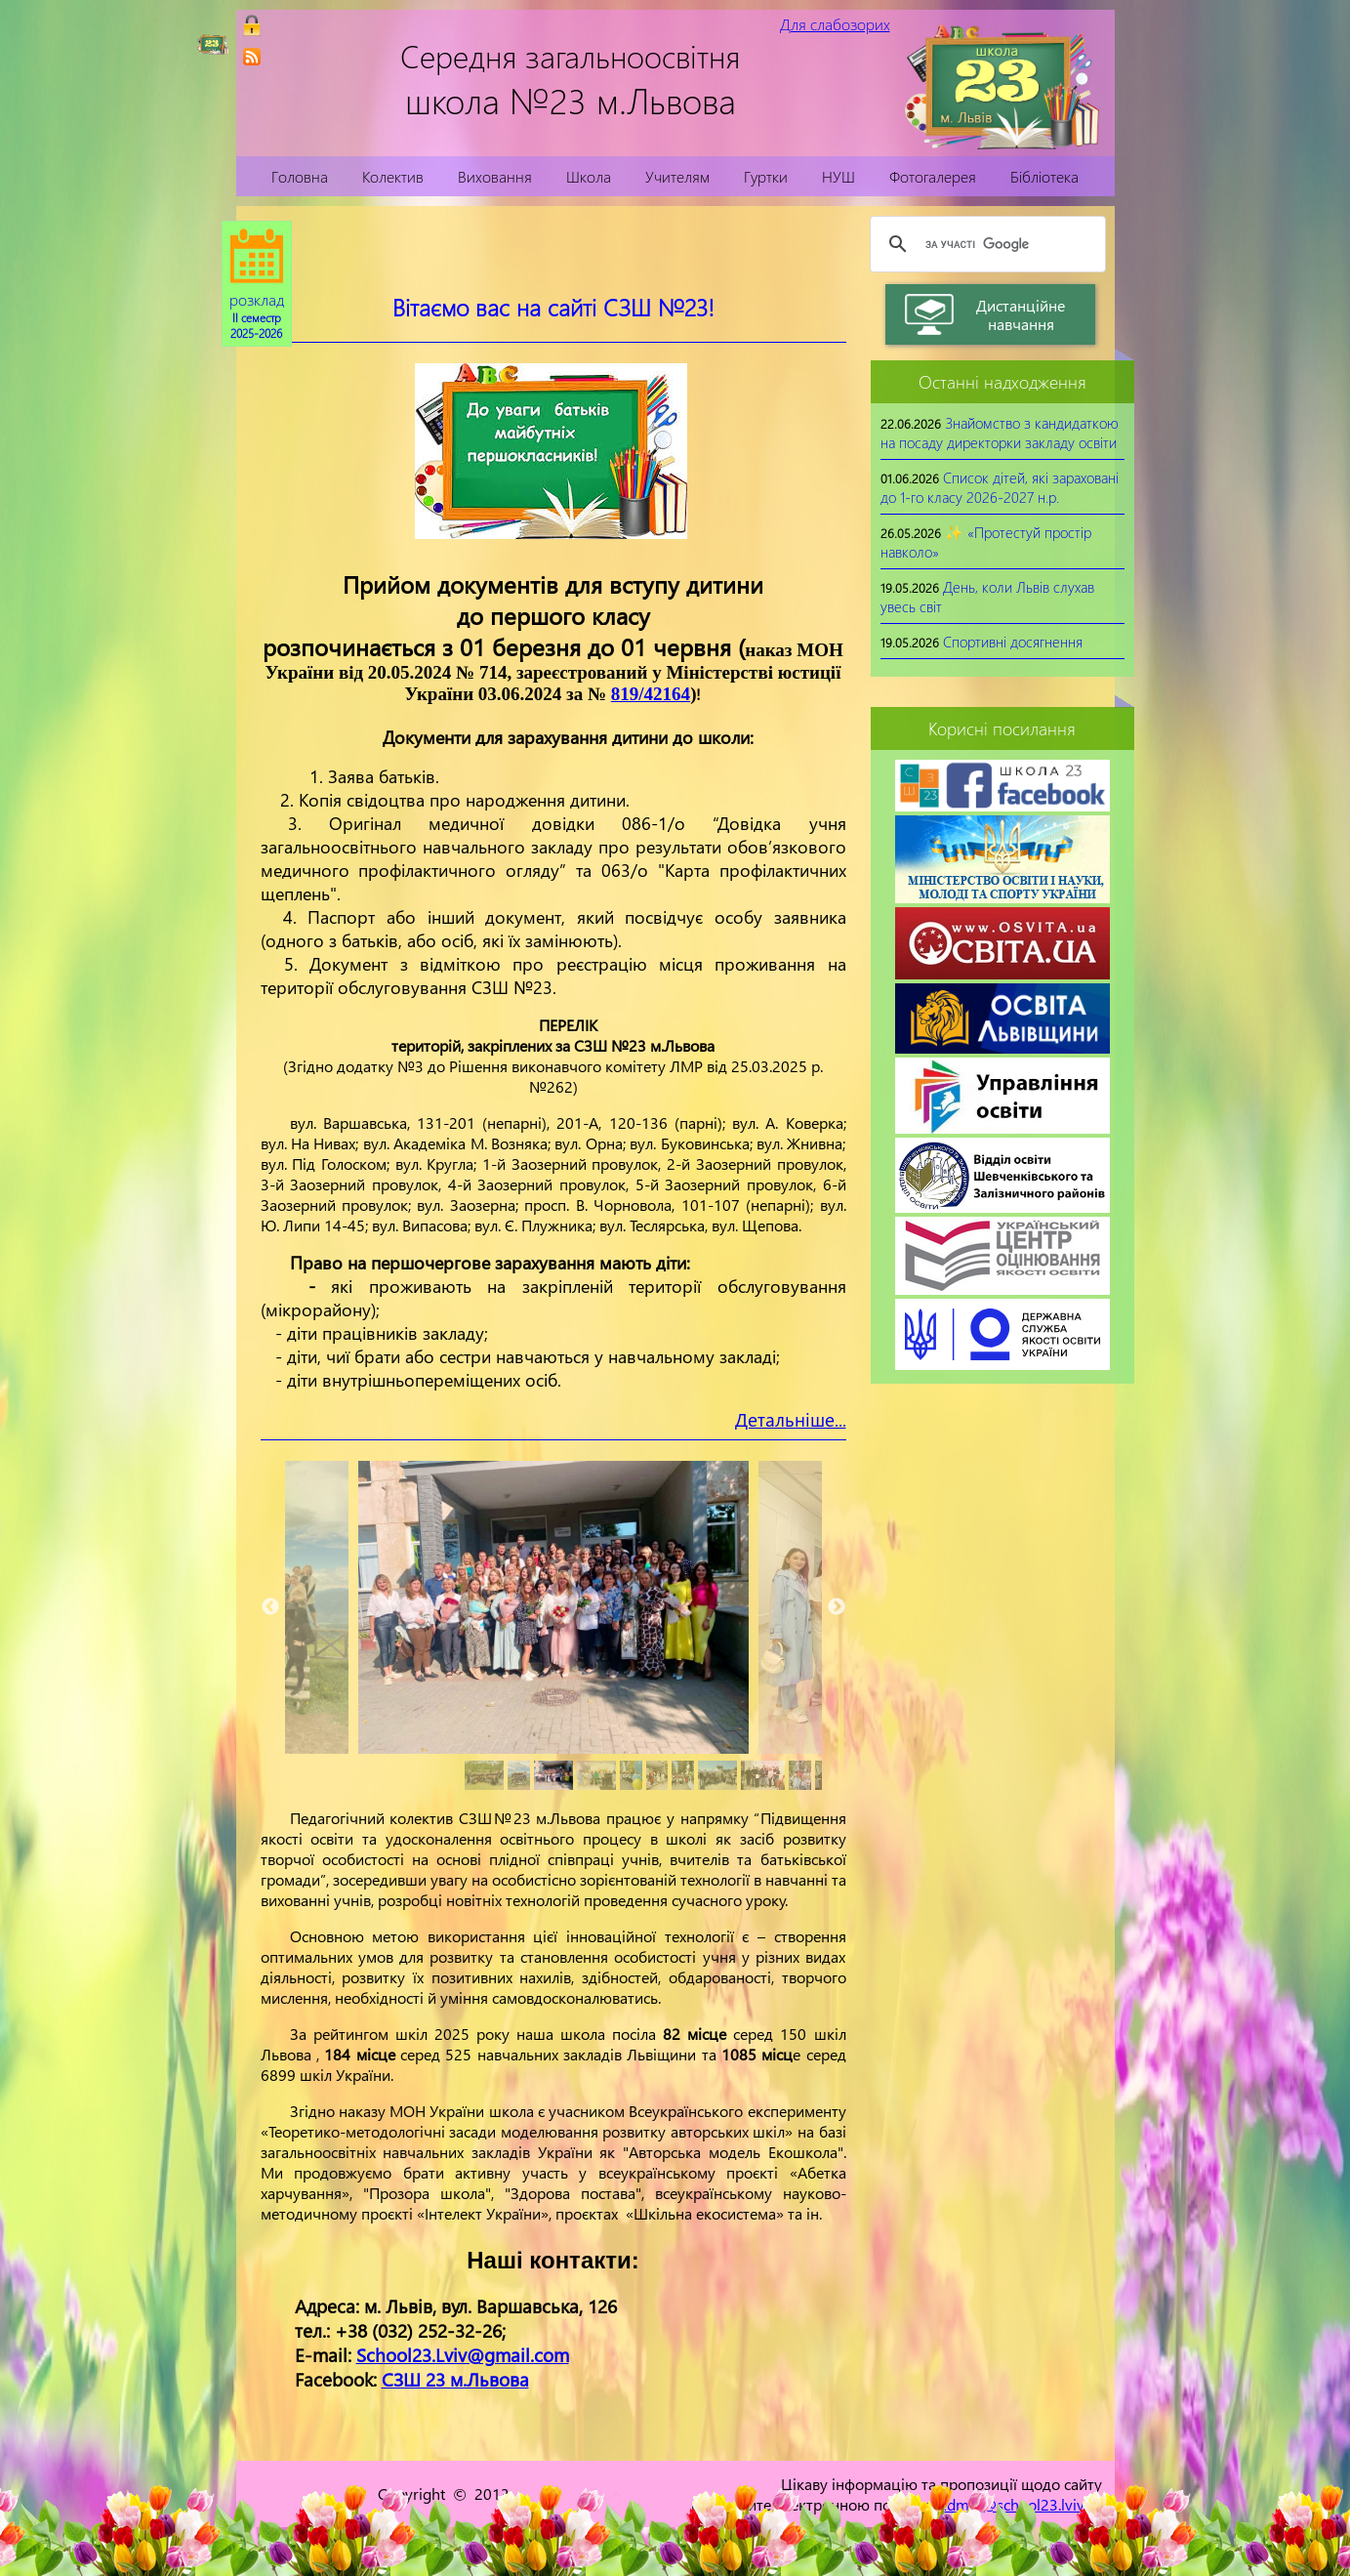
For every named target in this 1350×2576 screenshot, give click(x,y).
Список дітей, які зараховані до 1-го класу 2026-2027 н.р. (999, 487)
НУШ (838, 176)
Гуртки (766, 176)
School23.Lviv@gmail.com (462, 2355)
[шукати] (984, 244)
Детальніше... (790, 1419)
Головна (299, 176)
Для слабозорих (835, 24)
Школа (588, 176)
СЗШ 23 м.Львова (455, 2379)
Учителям (677, 176)
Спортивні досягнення (1013, 641)
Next (836, 1607)
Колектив (393, 176)
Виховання (495, 176)
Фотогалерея (932, 176)
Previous (270, 1607)
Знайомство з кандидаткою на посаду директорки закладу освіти (999, 432)
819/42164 (650, 694)
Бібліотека (1044, 176)
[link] (252, 56)
